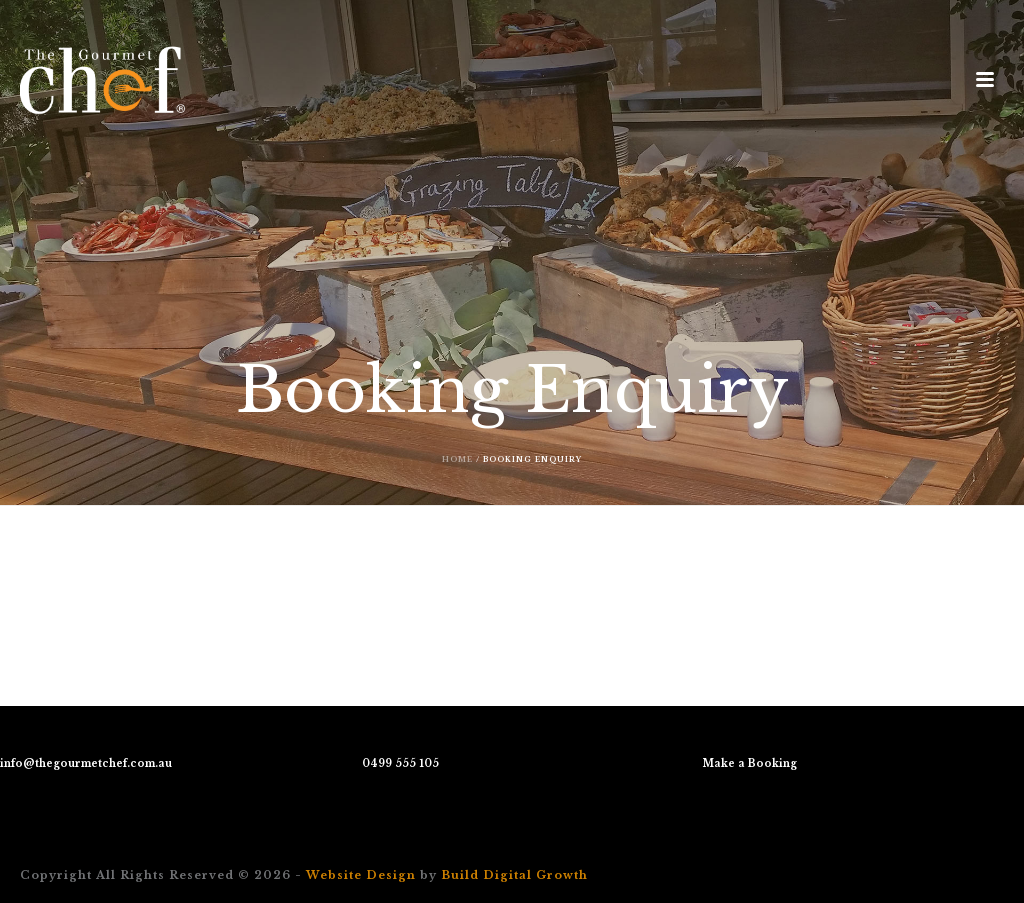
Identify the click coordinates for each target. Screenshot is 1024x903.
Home (457, 459)
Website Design (361, 875)
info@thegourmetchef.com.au (86, 763)
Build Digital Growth (514, 875)
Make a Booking (750, 763)
